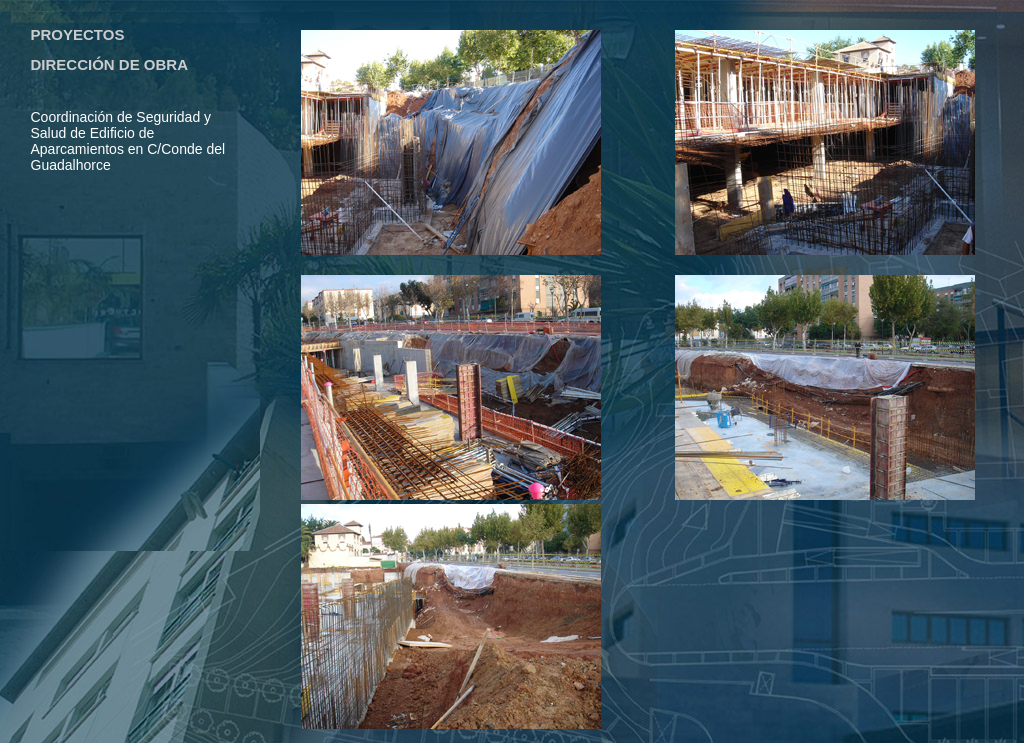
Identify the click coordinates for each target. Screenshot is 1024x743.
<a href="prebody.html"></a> (135, 281)
